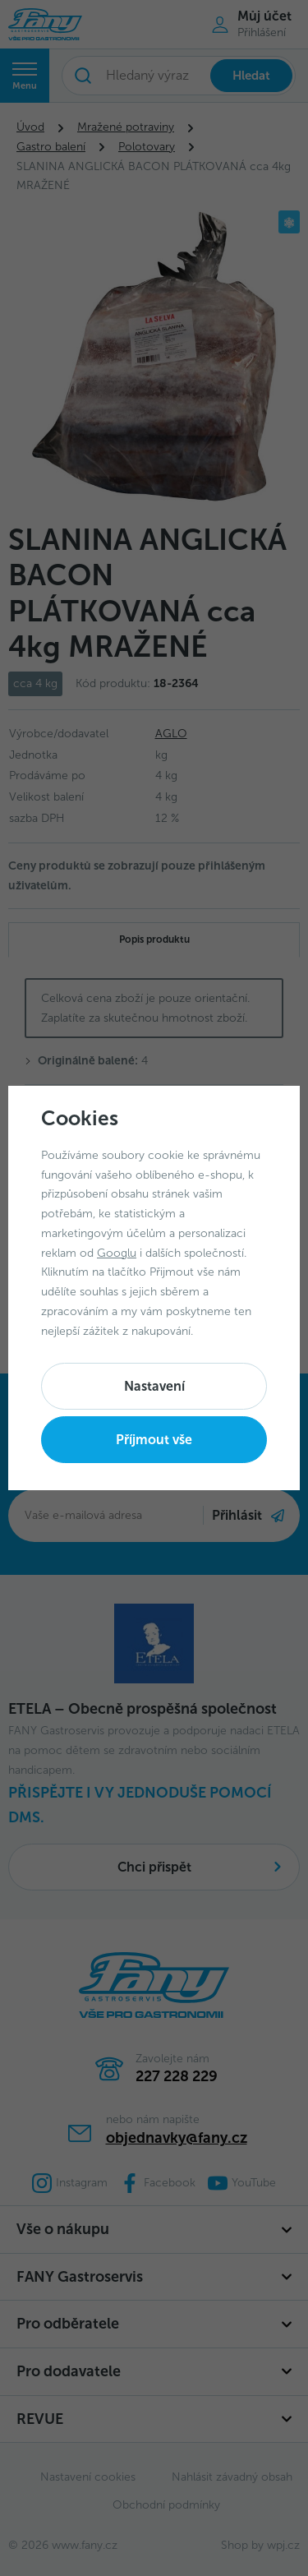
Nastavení (154, 1386)
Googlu (116, 1253)
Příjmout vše (154, 1440)
